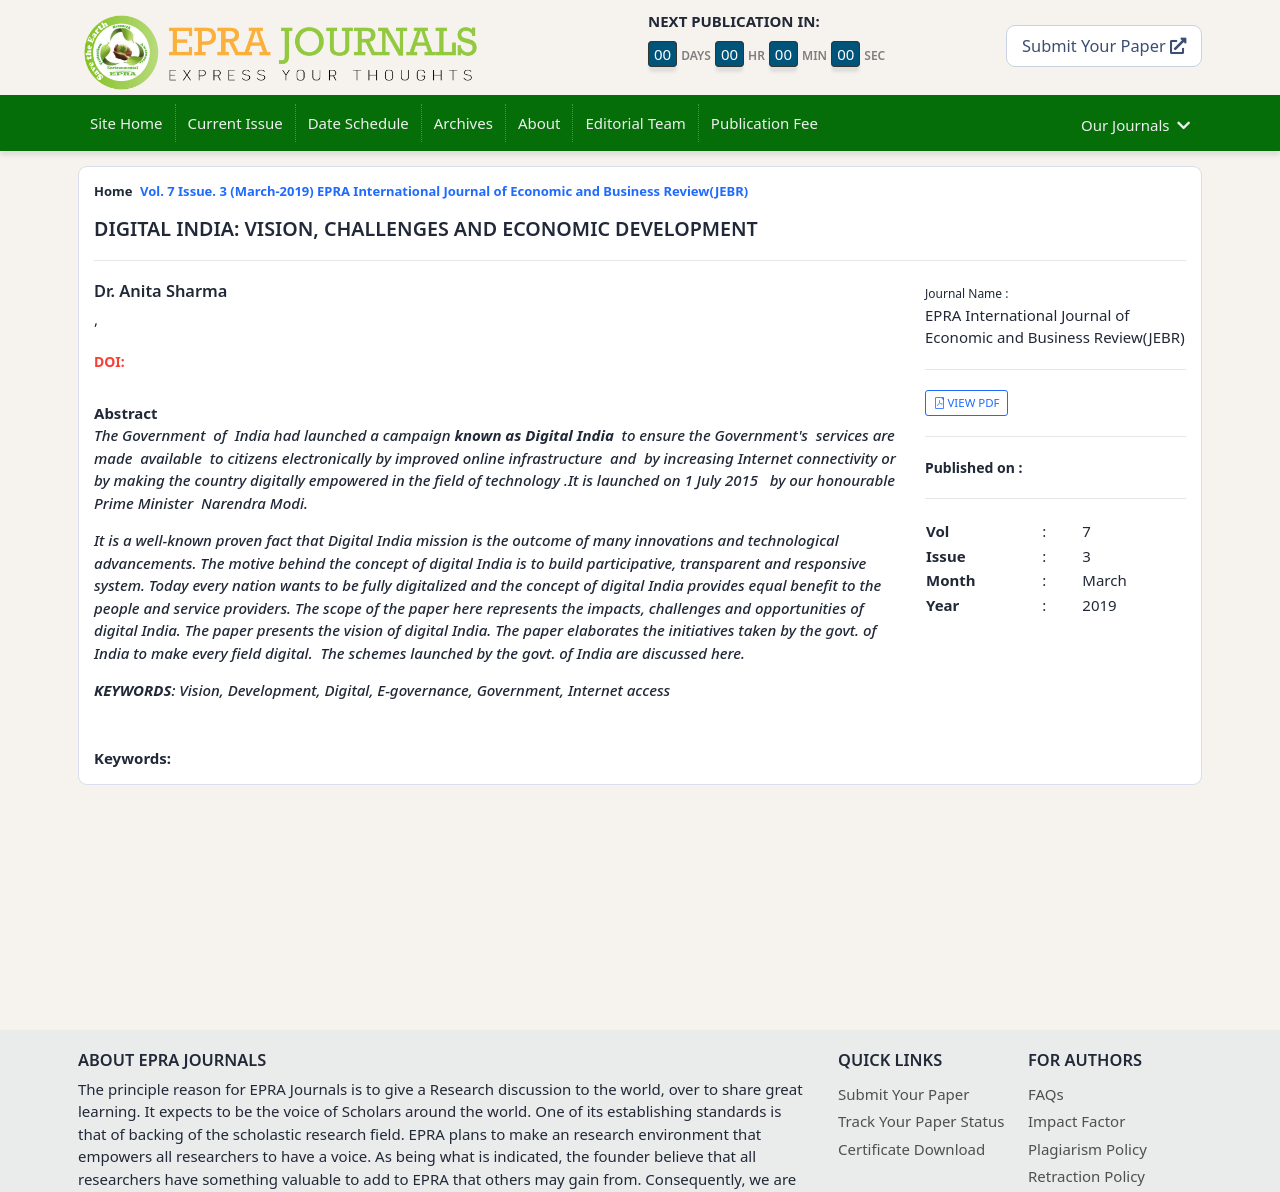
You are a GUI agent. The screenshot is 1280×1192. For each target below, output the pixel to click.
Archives (463, 123)
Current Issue (235, 123)
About (539, 123)
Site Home (126, 123)
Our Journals (1135, 122)
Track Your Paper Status (921, 1121)
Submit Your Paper (1104, 45)
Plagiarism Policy (1087, 1149)
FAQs (1046, 1094)
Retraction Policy (1086, 1176)
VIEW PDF (967, 402)
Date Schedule (358, 123)
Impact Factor (1076, 1121)
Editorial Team (635, 123)
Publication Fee (764, 123)
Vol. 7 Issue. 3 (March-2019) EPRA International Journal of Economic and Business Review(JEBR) (444, 191)
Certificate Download (911, 1149)
